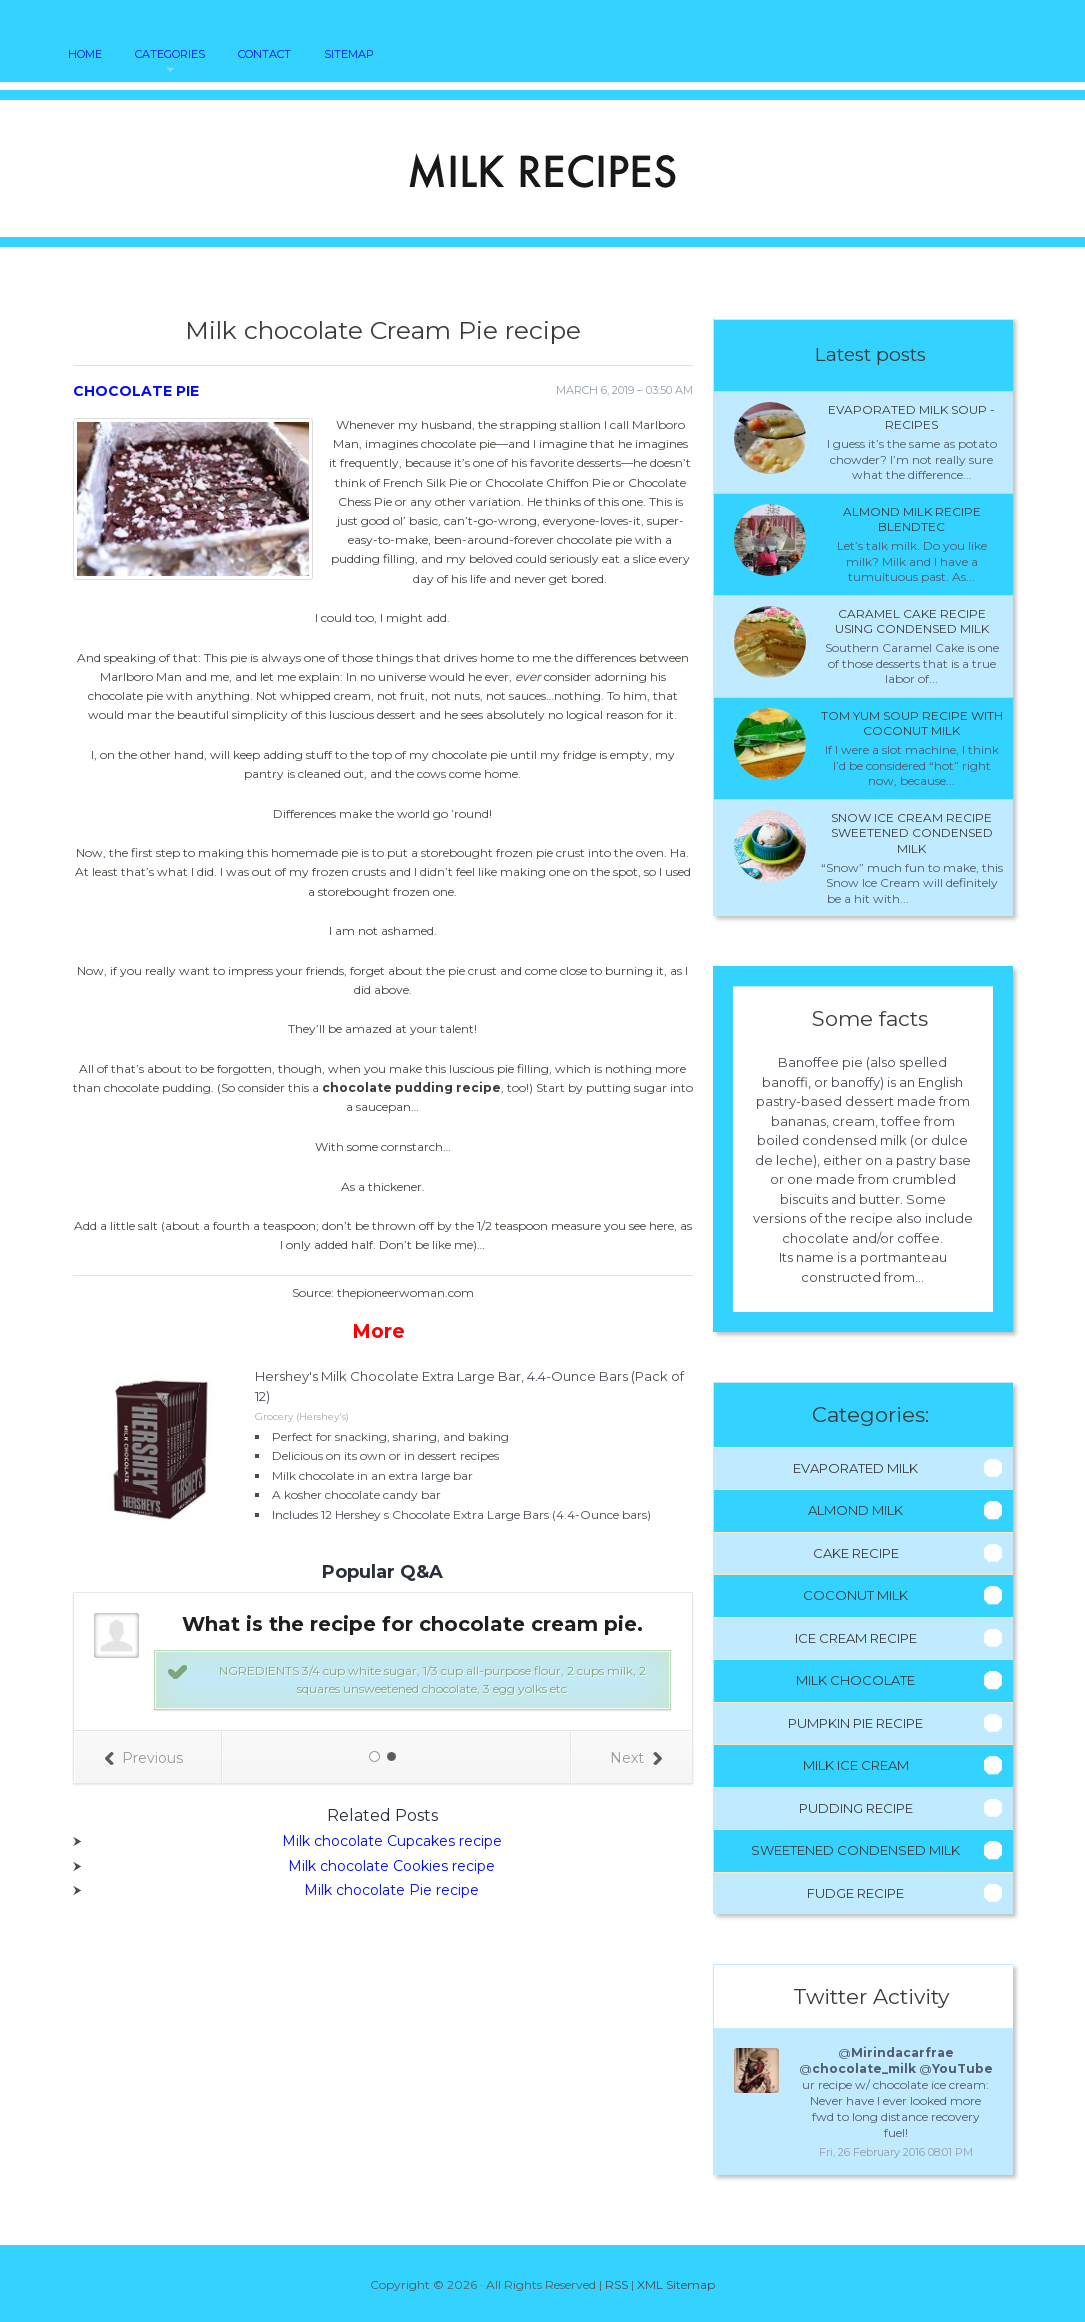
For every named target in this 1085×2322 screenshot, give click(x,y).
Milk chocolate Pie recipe (391, 1890)
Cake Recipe (856, 1553)
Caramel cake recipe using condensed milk (912, 621)
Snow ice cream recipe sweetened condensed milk (912, 833)
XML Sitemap (676, 2284)
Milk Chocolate (855, 1680)
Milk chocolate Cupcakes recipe (392, 1841)
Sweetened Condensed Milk (855, 1850)
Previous (143, 1758)
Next (636, 1758)
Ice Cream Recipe (856, 1638)
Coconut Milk (855, 1595)
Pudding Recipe (856, 1808)
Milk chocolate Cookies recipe (391, 1866)
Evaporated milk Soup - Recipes (911, 417)
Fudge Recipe (855, 1893)
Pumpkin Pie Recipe (855, 1723)
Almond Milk (855, 1510)
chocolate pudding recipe (411, 1087)
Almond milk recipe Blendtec (912, 519)
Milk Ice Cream (856, 1765)
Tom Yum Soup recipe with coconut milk (912, 723)
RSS (616, 2284)
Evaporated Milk (855, 1468)
